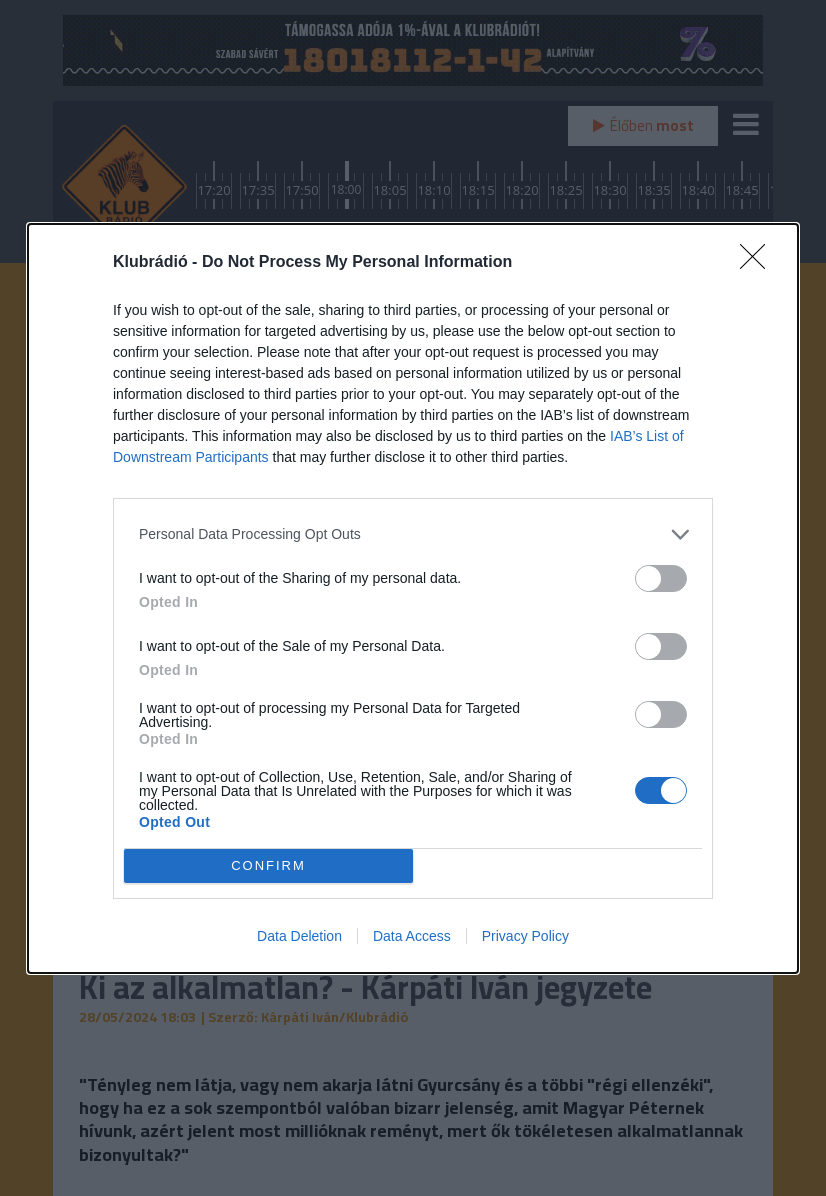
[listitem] (413, 534)
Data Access (412, 936)
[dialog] (413, 598)
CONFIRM (268, 865)
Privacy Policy (525, 936)
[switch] (661, 578)
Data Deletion (299, 936)
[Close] (759, 263)
